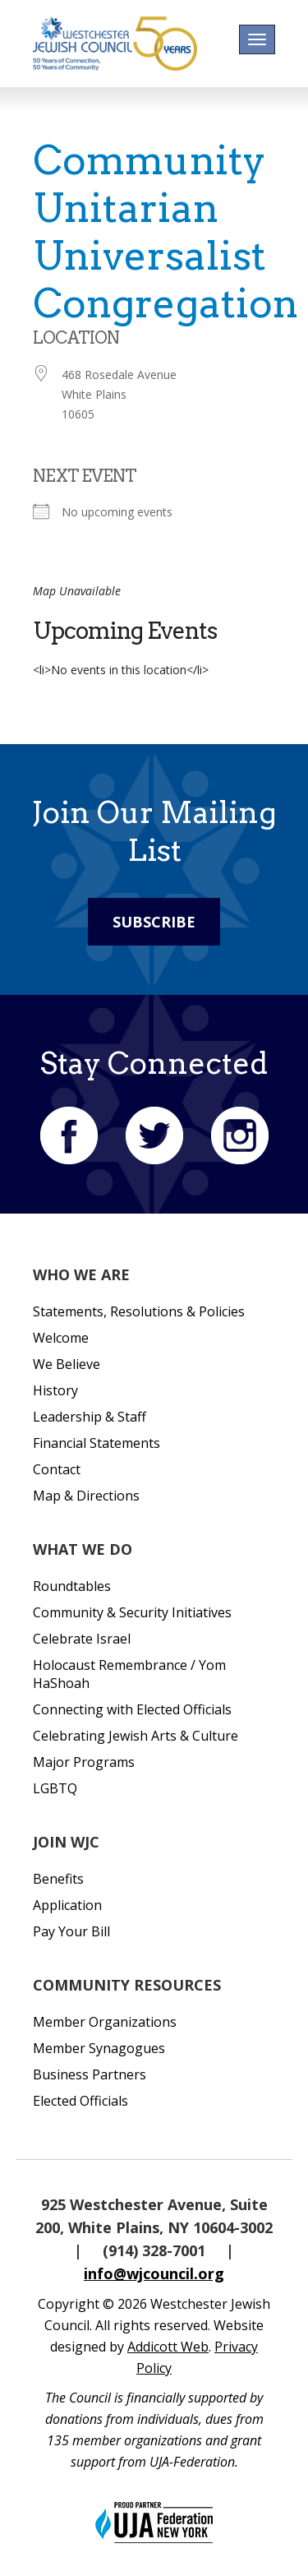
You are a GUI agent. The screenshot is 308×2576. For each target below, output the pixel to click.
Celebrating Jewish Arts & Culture (135, 1736)
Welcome (61, 1338)
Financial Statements (96, 1443)
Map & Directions (86, 1496)
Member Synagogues (99, 2048)
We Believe (66, 1364)
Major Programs (84, 1762)
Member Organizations (105, 2022)
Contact (56, 1469)
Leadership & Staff (89, 1417)
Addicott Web (168, 2347)
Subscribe (154, 922)
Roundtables (72, 1586)
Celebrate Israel (82, 1639)
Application (67, 1905)
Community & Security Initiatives (132, 1612)
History (55, 1390)
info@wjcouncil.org (154, 2273)
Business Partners (89, 2074)
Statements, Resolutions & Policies (139, 1311)
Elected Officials (80, 2101)
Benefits (58, 1879)
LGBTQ (55, 1788)
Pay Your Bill (71, 1931)
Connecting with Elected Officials (132, 1709)
